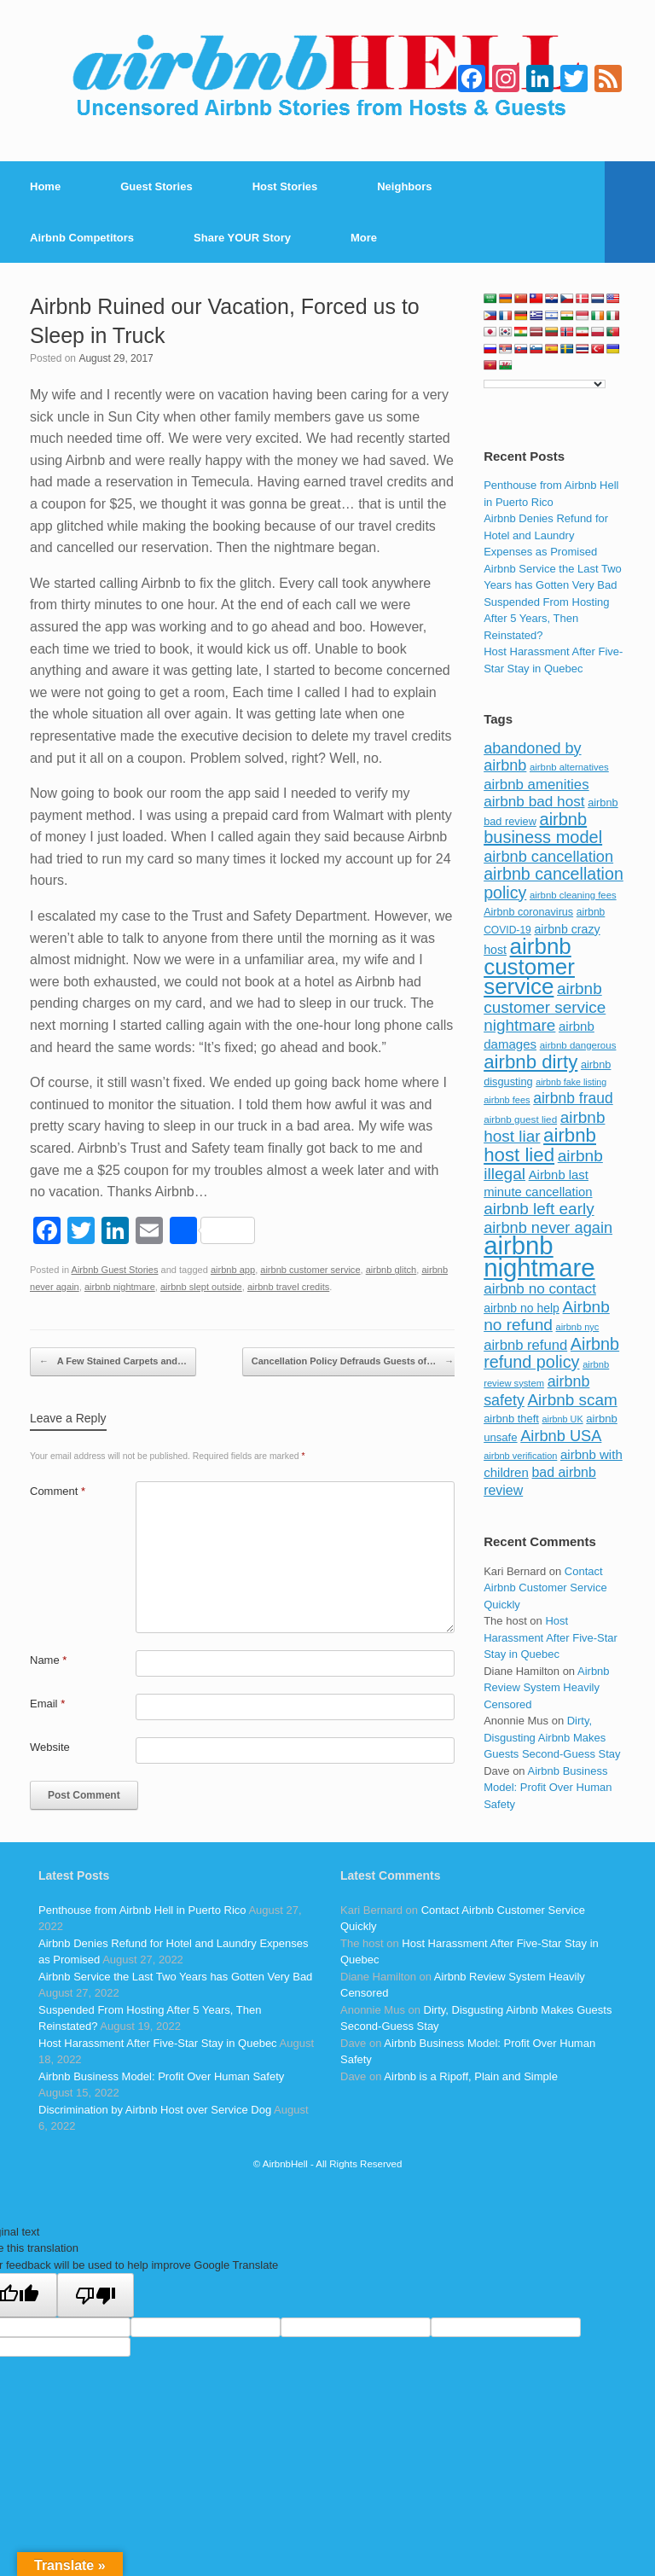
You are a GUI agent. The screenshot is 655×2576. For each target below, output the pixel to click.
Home (45, 186)
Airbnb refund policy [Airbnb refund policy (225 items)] (551, 1353)
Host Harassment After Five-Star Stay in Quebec (550, 1637)
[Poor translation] (95, 2295)
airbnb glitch (391, 1270)
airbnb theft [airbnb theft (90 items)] (511, 1418)
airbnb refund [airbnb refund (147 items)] (525, 1345)
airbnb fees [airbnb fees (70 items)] (507, 1100)
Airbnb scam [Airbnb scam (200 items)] (572, 1400)
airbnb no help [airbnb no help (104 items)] (521, 1308)
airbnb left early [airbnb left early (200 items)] (539, 1209)
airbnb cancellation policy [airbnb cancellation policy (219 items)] (553, 883)
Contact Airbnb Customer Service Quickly (545, 1588)
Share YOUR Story (242, 237)
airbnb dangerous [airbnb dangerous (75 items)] (578, 1045)
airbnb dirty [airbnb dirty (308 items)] (530, 1062)
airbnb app (233, 1270)
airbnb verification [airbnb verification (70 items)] (520, 1456)
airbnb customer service (310, 1270)
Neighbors (404, 186)
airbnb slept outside (201, 1287)
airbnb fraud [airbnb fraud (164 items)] (572, 1098)
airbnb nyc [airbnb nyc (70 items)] (578, 1327)
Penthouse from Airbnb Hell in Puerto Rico (142, 1910)
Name (48, 1660)
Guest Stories (156, 186)
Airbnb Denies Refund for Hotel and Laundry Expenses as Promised (546, 535)
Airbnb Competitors (82, 237)
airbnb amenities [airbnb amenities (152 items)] (536, 784)
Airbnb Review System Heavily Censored (546, 1688)
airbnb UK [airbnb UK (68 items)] (562, 1419)
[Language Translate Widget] (545, 384)
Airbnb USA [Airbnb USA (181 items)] (560, 1436)
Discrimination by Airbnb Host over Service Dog (154, 2109)
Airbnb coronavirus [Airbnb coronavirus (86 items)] (528, 912)
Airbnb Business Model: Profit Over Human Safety (548, 1788)
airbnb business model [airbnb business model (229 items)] (543, 828)
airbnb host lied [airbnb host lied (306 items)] (540, 1145)
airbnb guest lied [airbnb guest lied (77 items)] (520, 1119)
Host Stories (285, 186)
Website (50, 1747)
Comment (57, 1491)
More (364, 237)
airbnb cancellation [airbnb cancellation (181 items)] (548, 856)
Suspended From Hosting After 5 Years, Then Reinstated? (546, 619)
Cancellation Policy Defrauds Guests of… (353, 1361)
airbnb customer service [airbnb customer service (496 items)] (529, 966)
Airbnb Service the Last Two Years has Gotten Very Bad (175, 1976)
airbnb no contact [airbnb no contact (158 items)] (540, 1288)
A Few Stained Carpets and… (113, 1361)
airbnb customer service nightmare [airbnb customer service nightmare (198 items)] (545, 1007)
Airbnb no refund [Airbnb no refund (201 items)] (547, 1316)
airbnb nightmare (119, 1287)
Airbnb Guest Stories (115, 1270)
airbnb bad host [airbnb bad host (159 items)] (534, 801)
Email (47, 1703)
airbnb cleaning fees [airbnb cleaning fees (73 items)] (573, 895)
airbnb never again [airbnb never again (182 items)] (548, 1227)
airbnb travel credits (288, 1287)
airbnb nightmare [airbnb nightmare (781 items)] (539, 1256)
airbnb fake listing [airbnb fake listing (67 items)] (571, 1082)
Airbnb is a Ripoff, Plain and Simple (471, 2076)
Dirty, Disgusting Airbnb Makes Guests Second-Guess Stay (552, 1737)
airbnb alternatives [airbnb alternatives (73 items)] (569, 767)
